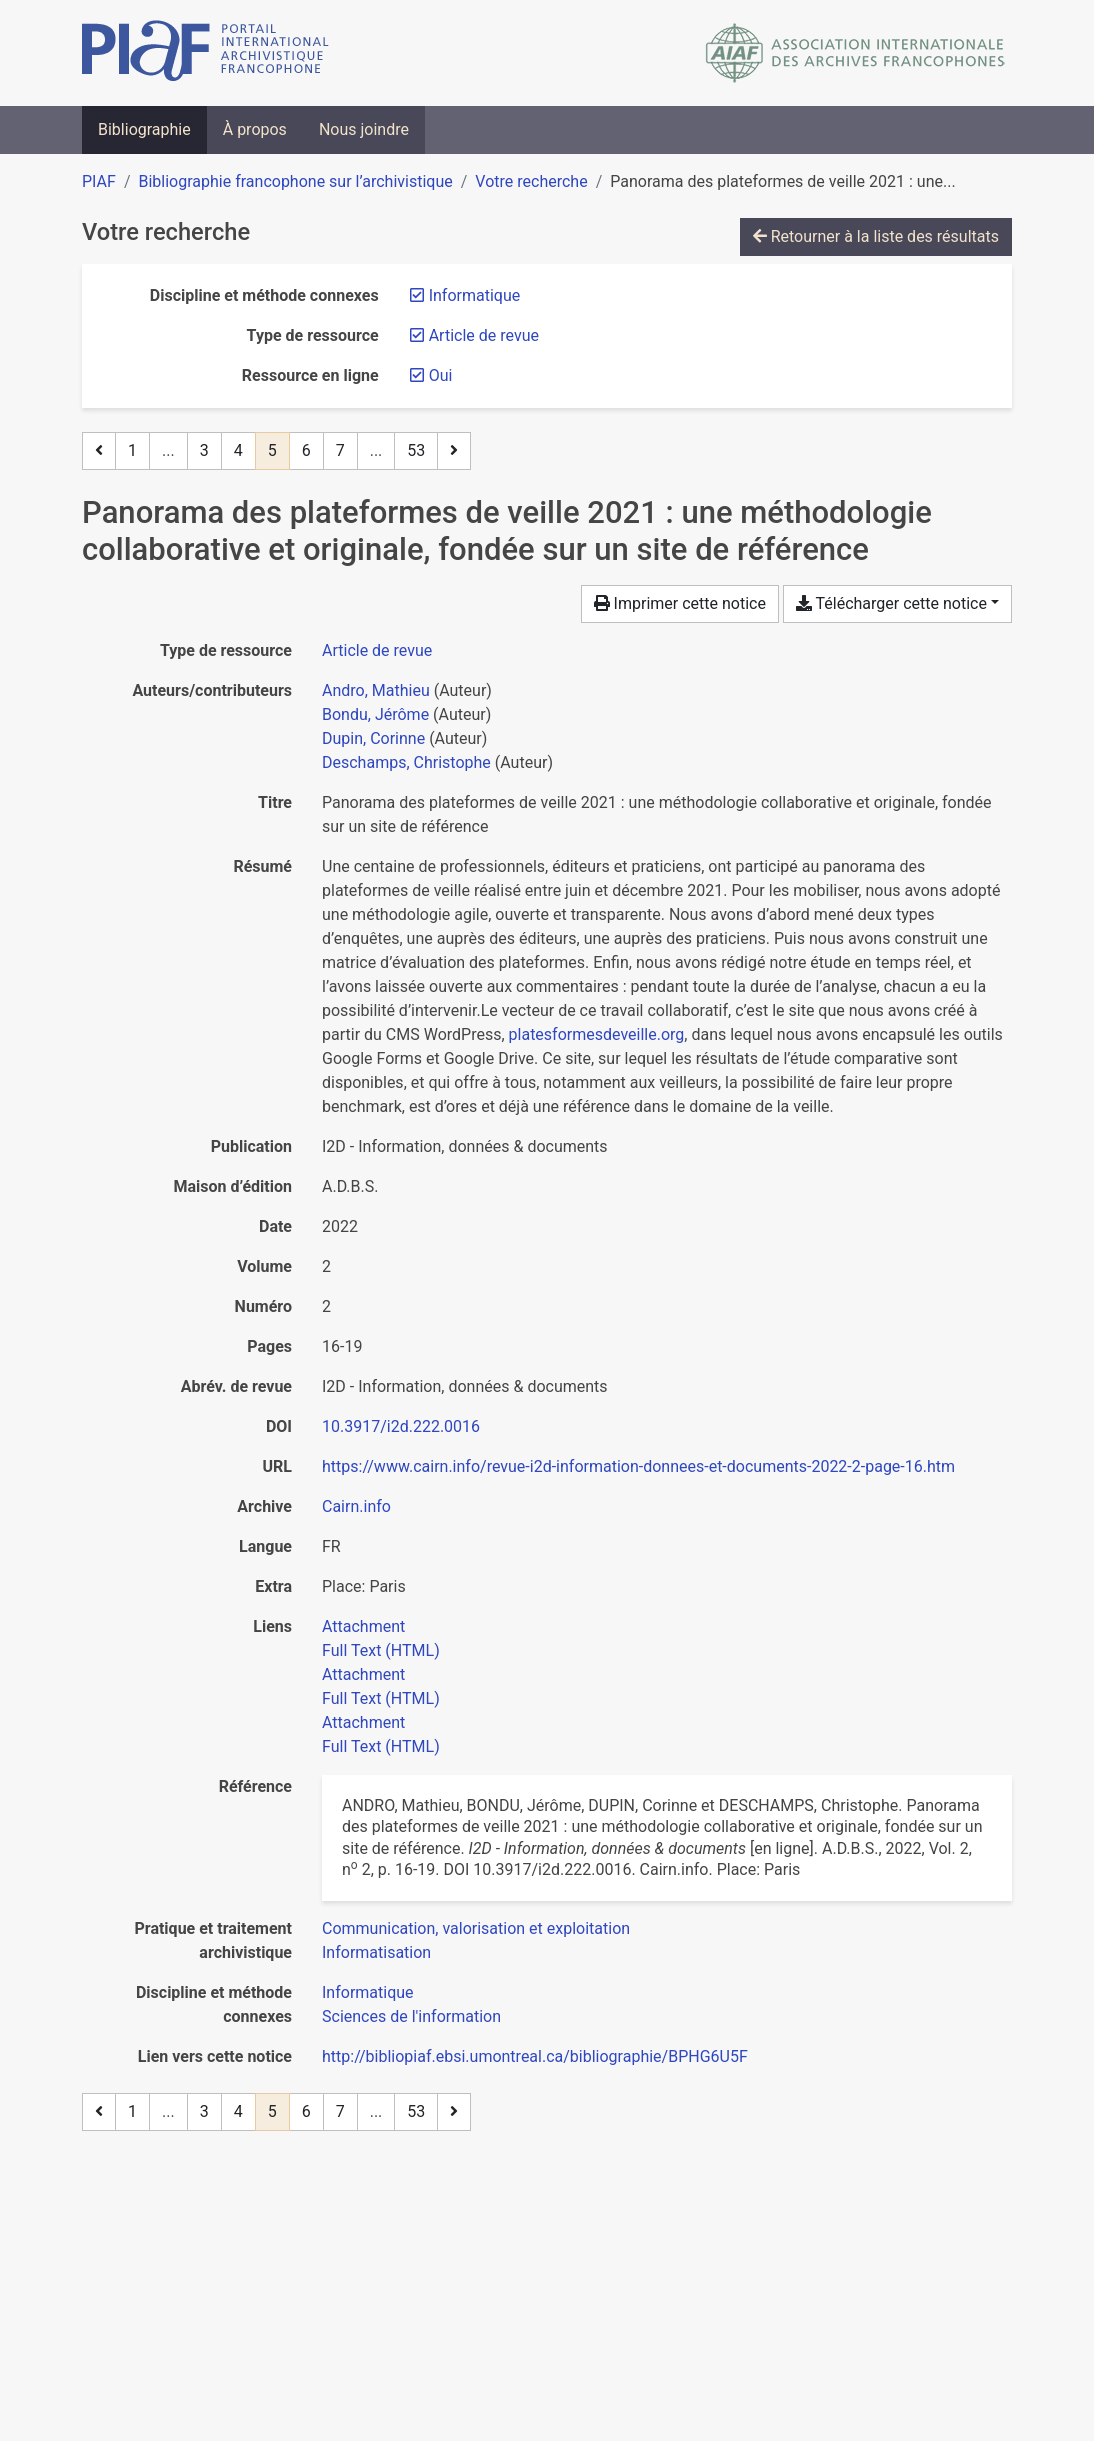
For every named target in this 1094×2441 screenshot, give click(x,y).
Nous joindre (364, 129)
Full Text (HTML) (381, 1650)
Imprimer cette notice (680, 603)
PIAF (99, 181)
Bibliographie (144, 129)
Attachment (363, 1626)
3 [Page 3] (204, 450)
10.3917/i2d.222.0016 (401, 1426)
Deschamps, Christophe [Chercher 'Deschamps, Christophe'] (406, 762)
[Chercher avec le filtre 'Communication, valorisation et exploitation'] (476, 1928)
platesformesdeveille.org (597, 1034)
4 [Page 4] (238, 450)
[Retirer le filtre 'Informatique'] (475, 295)
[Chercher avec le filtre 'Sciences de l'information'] (411, 2016)
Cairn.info (356, 1506)
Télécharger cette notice (891, 603)
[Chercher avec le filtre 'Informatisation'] (376, 1952)
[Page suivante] (454, 451)
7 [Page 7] (340, 450)
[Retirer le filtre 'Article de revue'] (484, 335)
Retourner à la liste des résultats (876, 236)
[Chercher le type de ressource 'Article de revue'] (377, 650)
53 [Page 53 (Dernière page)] (416, 450)
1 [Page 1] (132, 450)
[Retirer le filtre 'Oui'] (441, 375)
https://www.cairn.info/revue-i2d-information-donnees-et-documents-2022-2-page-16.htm (638, 1466)
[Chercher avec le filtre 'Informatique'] (368, 1992)
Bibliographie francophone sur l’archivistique (295, 181)
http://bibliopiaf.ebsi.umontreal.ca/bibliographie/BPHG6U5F (535, 2056)
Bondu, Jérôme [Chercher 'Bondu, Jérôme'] (375, 714)
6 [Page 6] (306, 450)
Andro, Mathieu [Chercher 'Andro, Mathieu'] (376, 690)
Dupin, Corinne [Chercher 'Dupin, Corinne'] (373, 738)
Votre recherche (531, 181)
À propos (255, 129)
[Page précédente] (99, 451)
